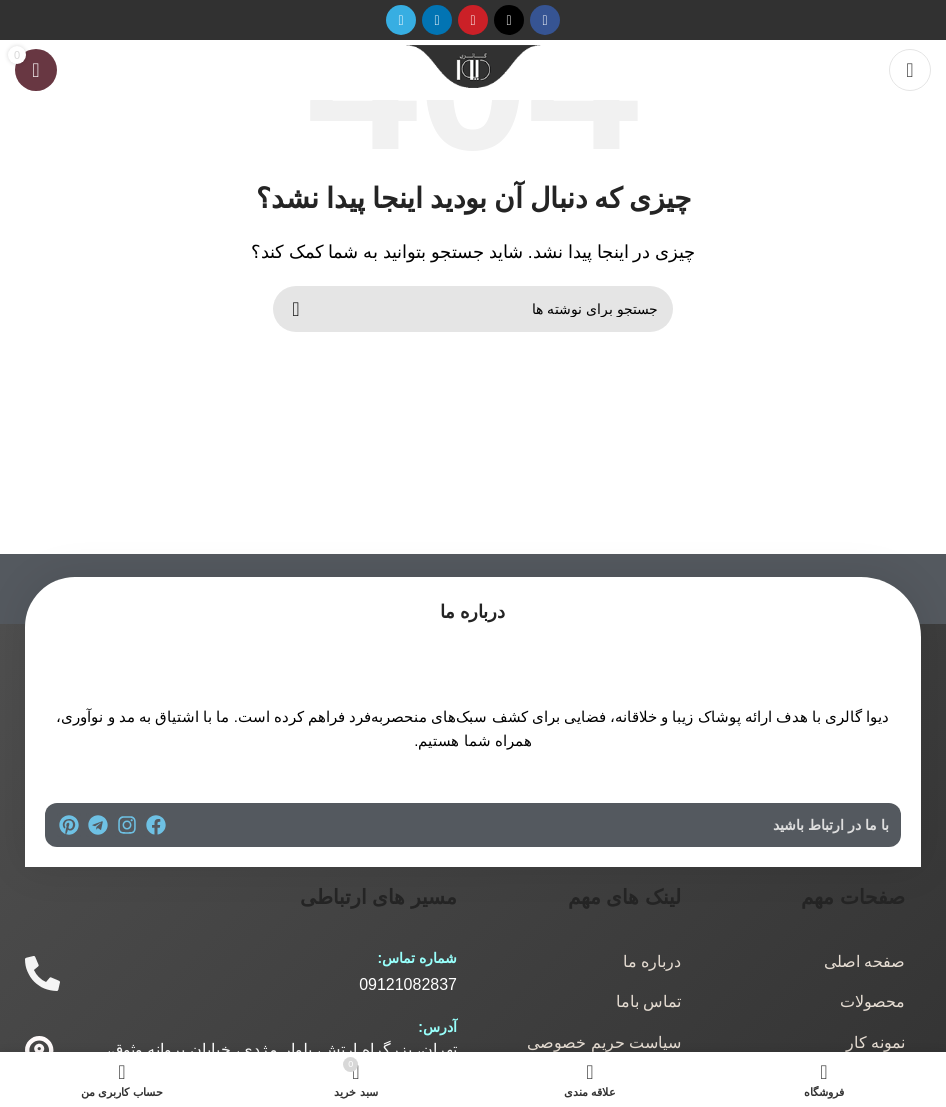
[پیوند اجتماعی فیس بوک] (545, 20)
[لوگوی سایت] (473, 68)
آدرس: (437, 1027)
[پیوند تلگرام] (401, 20)
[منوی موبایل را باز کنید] (910, 70)
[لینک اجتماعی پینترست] (473, 20)
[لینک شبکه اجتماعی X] (509, 20)
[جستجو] (473, 309)
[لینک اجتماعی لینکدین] (437, 20)
